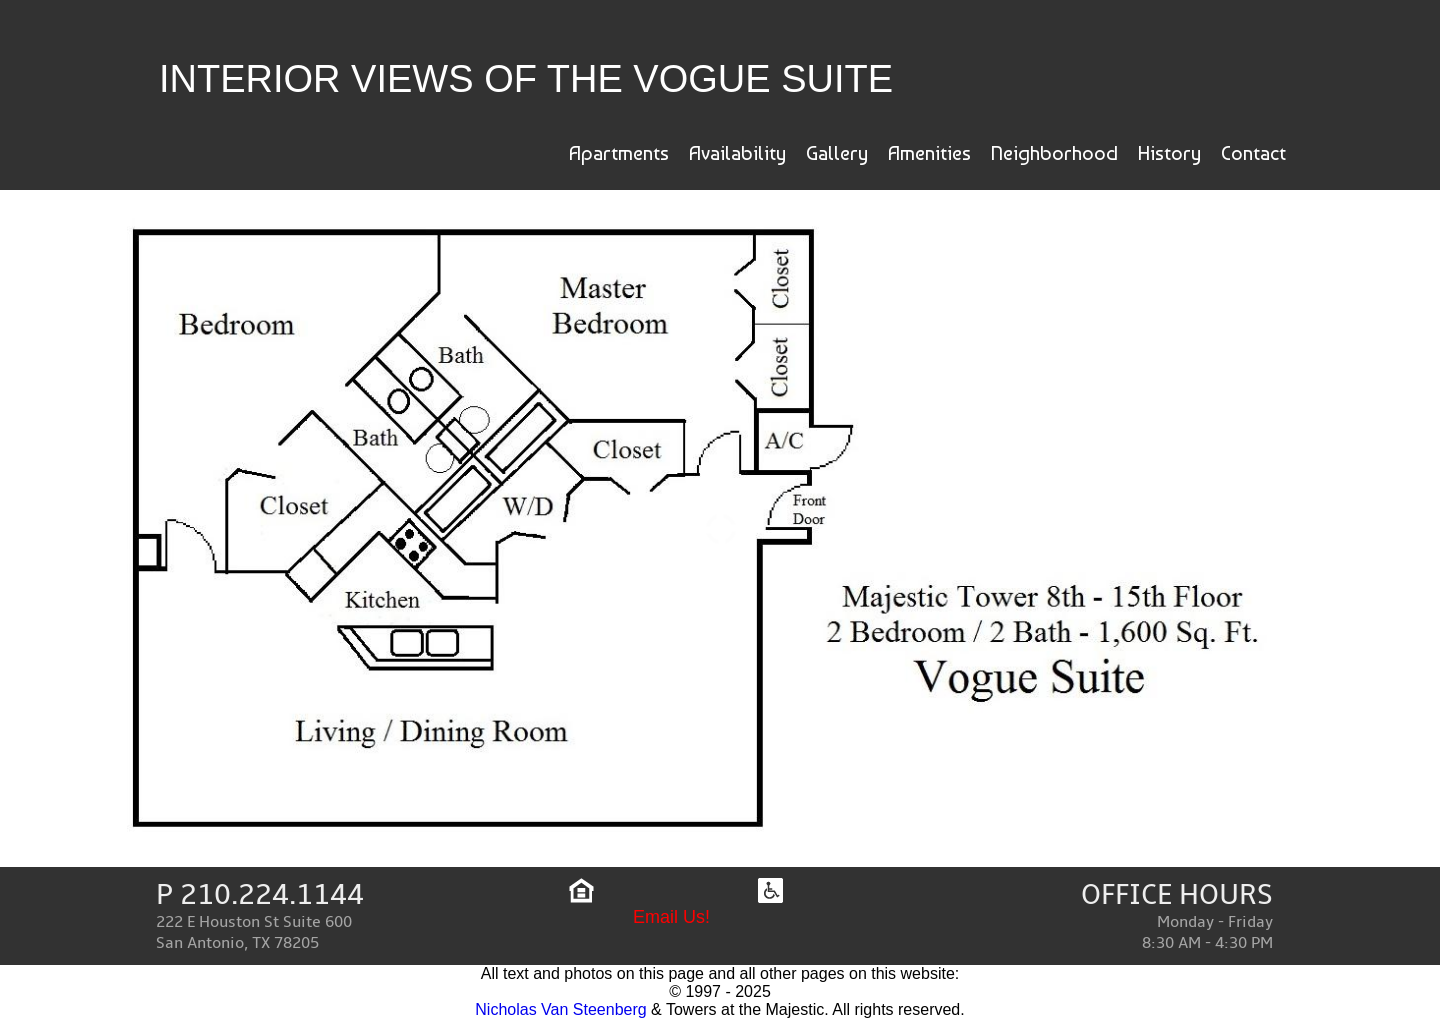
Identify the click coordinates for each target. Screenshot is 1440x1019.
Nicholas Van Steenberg (560, 1009)
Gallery (837, 153)
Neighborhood (1054, 153)
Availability (737, 153)
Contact (1253, 153)
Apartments (619, 153)
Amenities (929, 153)
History (1169, 153)
